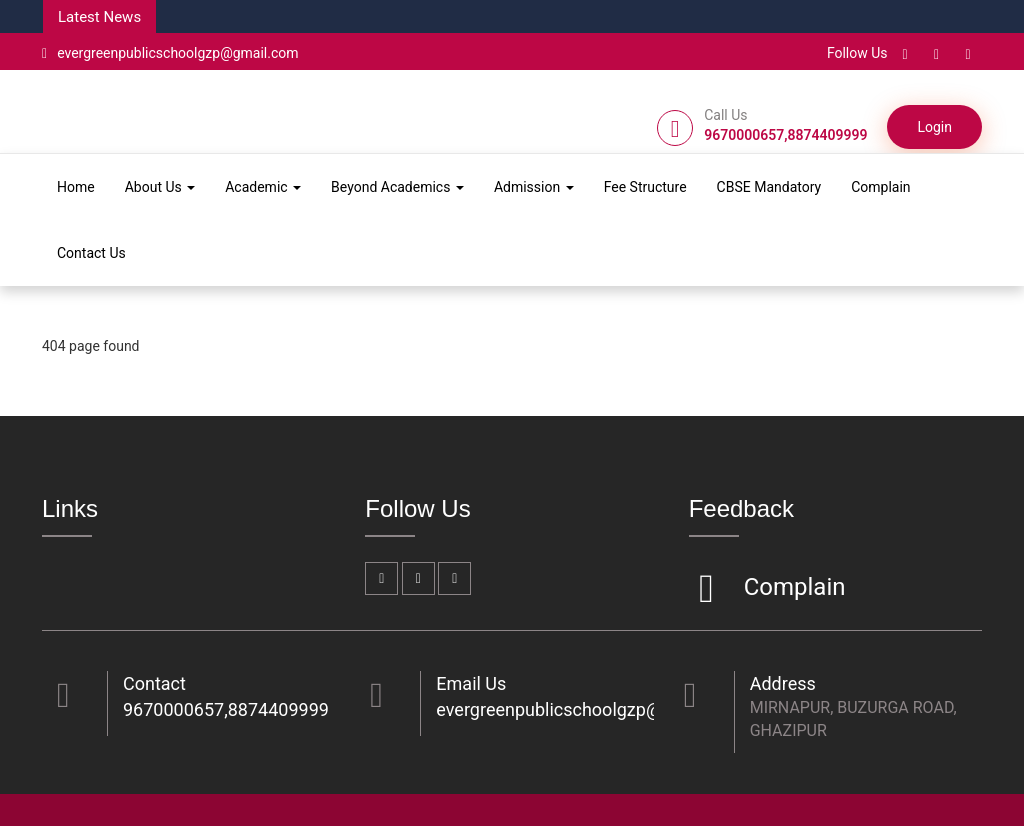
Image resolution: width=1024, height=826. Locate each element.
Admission (534, 187)
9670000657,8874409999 (226, 709)
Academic (263, 187)
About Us (160, 187)
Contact (154, 683)
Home (76, 187)
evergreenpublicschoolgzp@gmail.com (170, 53)
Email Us (471, 683)
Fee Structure (645, 187)
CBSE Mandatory (769, 187)
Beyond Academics (397, 187)
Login (934, 127)
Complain (880, 187)
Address (783, 683)
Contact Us (91, 253)
